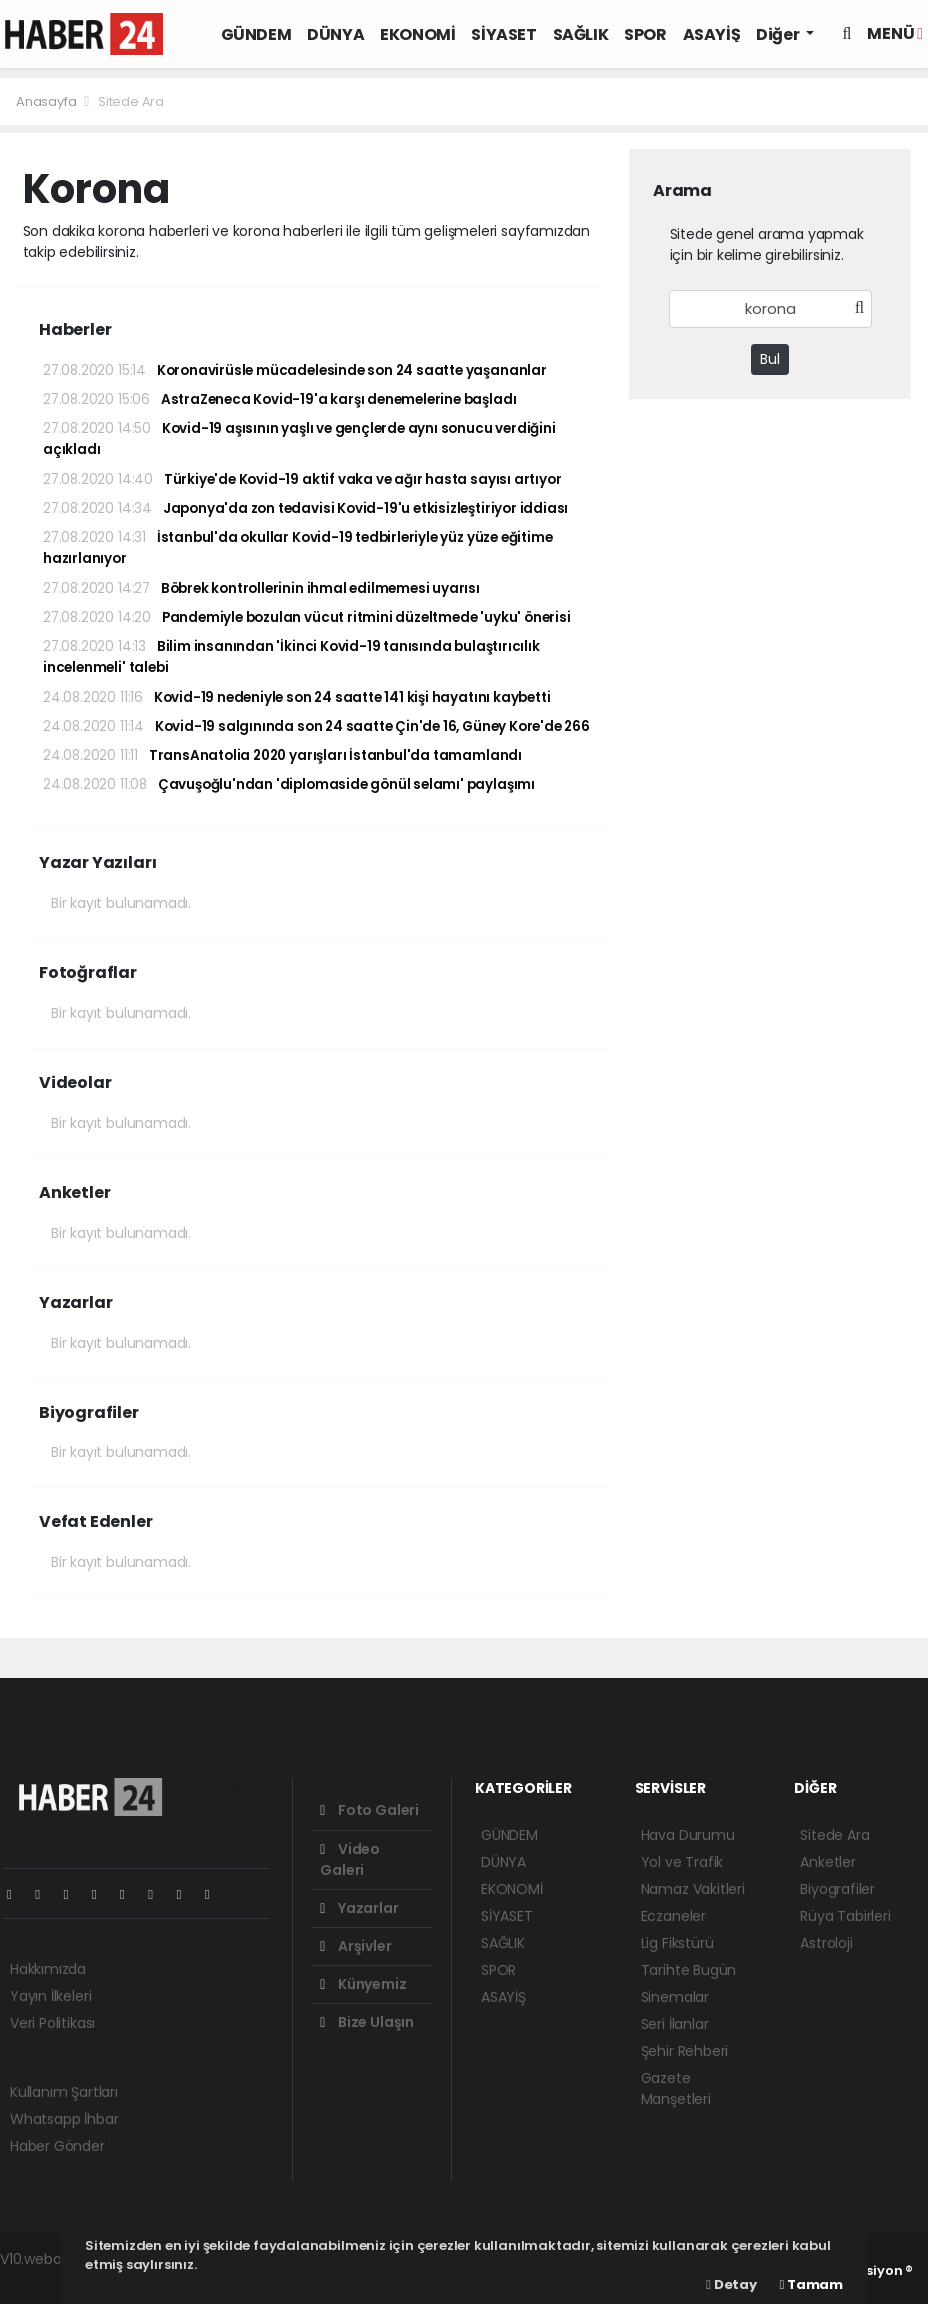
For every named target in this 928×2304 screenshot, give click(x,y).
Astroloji (826, 1943)
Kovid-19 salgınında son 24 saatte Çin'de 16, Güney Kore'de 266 (316, 726)
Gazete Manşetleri (676, 2088)
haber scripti (42, 2280)
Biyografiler (837, 1889)
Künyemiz (363, 1984)
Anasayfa (47, 101)
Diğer (779, 34)
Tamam (811, 2284)
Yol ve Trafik (682, 1862)
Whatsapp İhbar (64, 2119)
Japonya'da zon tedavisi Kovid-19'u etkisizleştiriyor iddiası (305, 508)
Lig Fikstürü (677, 1943)
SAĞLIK (581, 34)
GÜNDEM (256, 34)
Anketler (827, 1862)
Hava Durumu (688, 1835)
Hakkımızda (48, 1969)
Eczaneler (673, 1916)
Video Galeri (350, 1859)
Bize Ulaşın (367, 2022)
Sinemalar (675, 1997)
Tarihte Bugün (689, 1970)
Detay (731, 2284)
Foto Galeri (369, 1810)
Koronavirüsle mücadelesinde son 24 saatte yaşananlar (295, 370)
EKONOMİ (417, 34)
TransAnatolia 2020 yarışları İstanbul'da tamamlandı (282, 755)
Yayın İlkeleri (50, 1996)
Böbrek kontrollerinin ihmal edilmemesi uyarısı (261, 588)
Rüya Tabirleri (845, 1916)
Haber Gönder (57, 2146)
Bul (770, 359)
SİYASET (503, 34)
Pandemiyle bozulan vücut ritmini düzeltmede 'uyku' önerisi (307, 617)
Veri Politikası (52, 2023)
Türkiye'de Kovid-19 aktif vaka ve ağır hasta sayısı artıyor (302, 479)
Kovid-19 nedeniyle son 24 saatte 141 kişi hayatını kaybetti (296, 697)
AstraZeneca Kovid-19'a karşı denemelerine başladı (279, 399)
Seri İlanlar (675, 2024)
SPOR (645, 34)
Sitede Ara (131, 101)
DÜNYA (335, 34)
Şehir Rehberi (685, 2051)
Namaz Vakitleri (693, 1889)
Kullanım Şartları (64, 2092)
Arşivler (355, 1946)
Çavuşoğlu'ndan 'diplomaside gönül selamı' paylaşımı (289, 784)
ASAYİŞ (712, 34)
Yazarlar (359, 1908)
